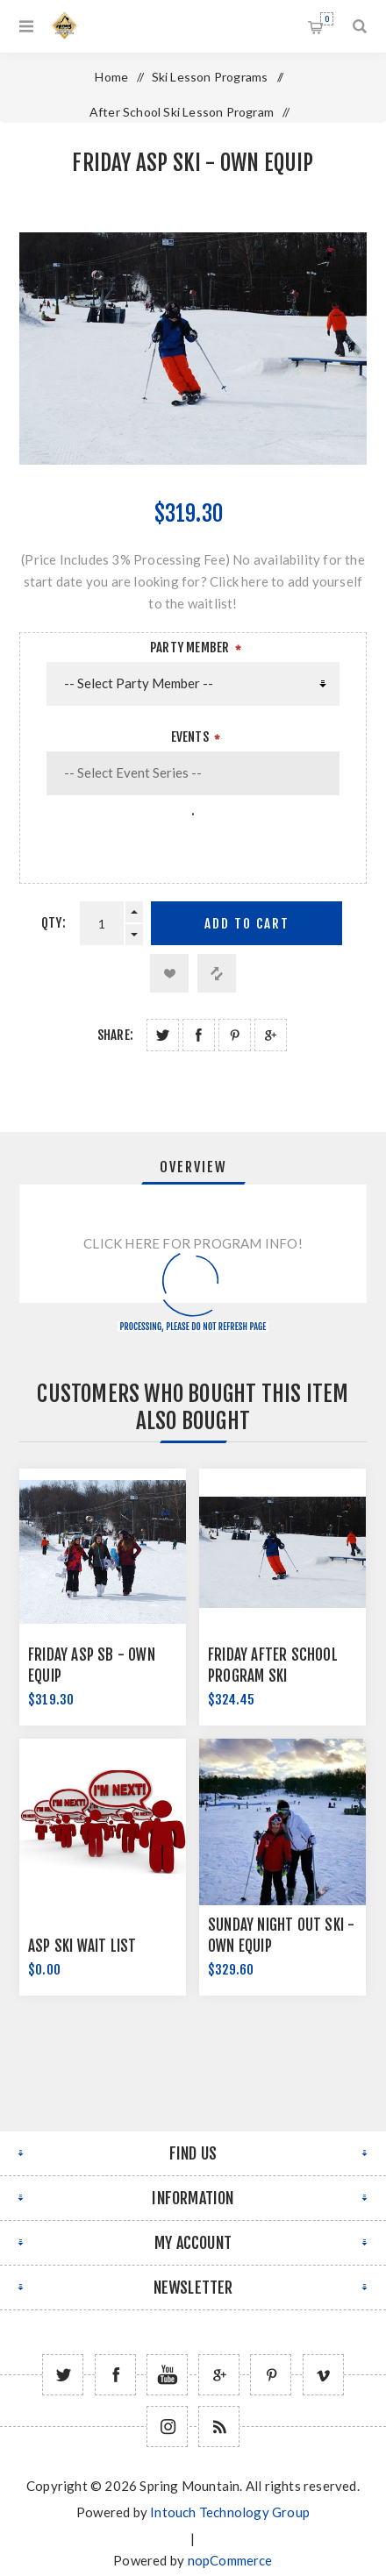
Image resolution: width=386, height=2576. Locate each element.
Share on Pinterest (234, 1035)
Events (190, 737)
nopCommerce (230, 2560)
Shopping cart (326, 18)
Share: (115, 1035)
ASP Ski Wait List (82, 1946)
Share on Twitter (163, 1035)
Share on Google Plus (270, 1035)
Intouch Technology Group (230, 2512)
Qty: (53, 922)
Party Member (189, 647)
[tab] (193, 1167)
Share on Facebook (198, 1035)
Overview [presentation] (193, 1167)
